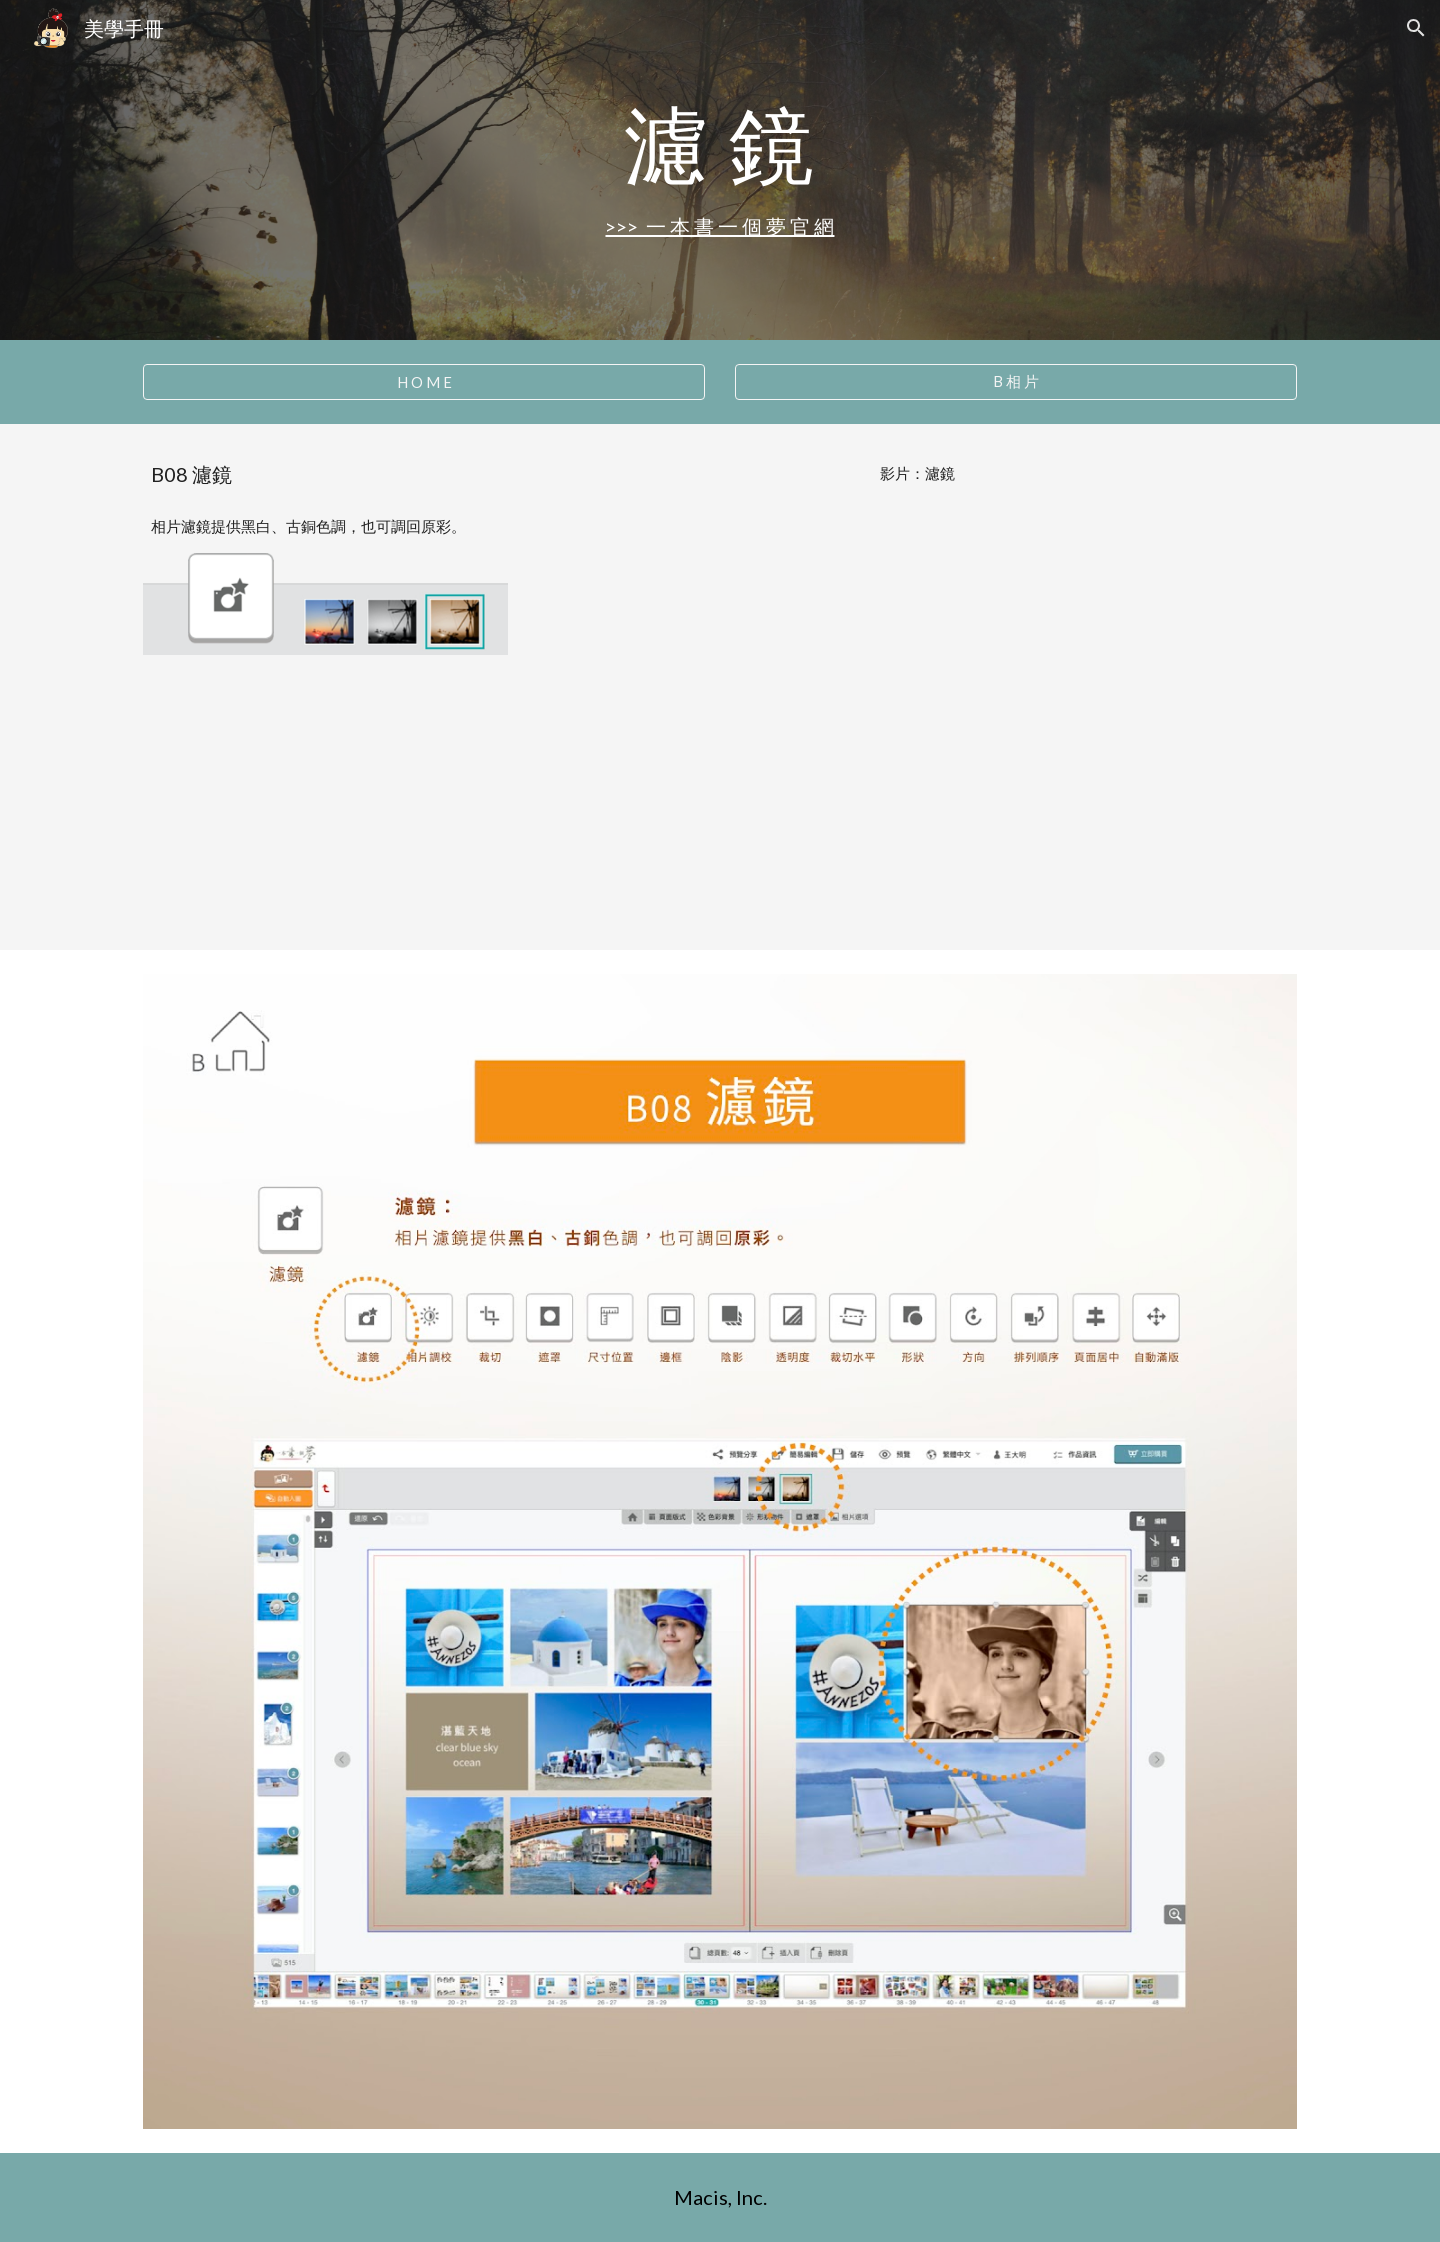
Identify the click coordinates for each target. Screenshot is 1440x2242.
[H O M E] (424, 382)
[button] (1416, 28)
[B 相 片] (1016, 382)
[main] (720, 143)
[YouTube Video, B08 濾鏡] (917, 713)
